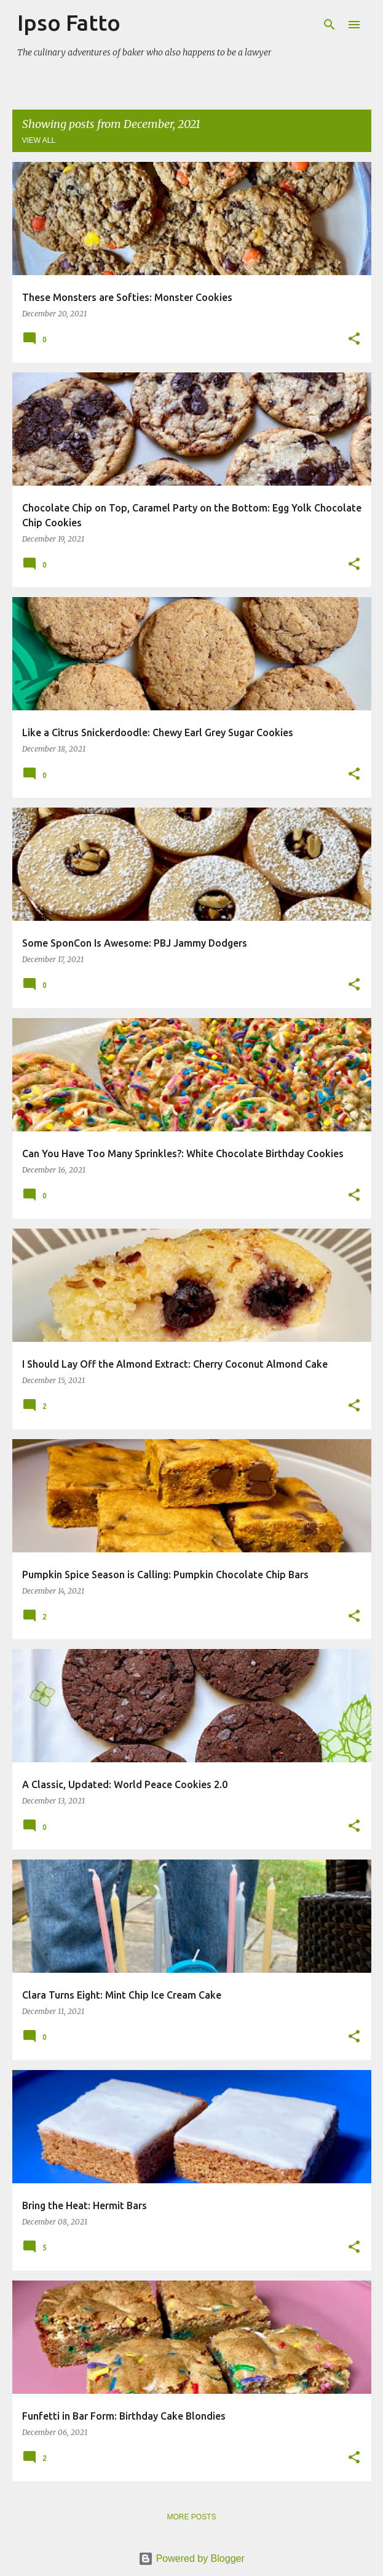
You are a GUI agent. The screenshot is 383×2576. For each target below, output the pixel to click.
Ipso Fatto (68, 22)
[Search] (329, 24)
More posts (191, 2517)
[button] (354, 339)
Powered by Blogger (191, 2558)
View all (39, 140)
